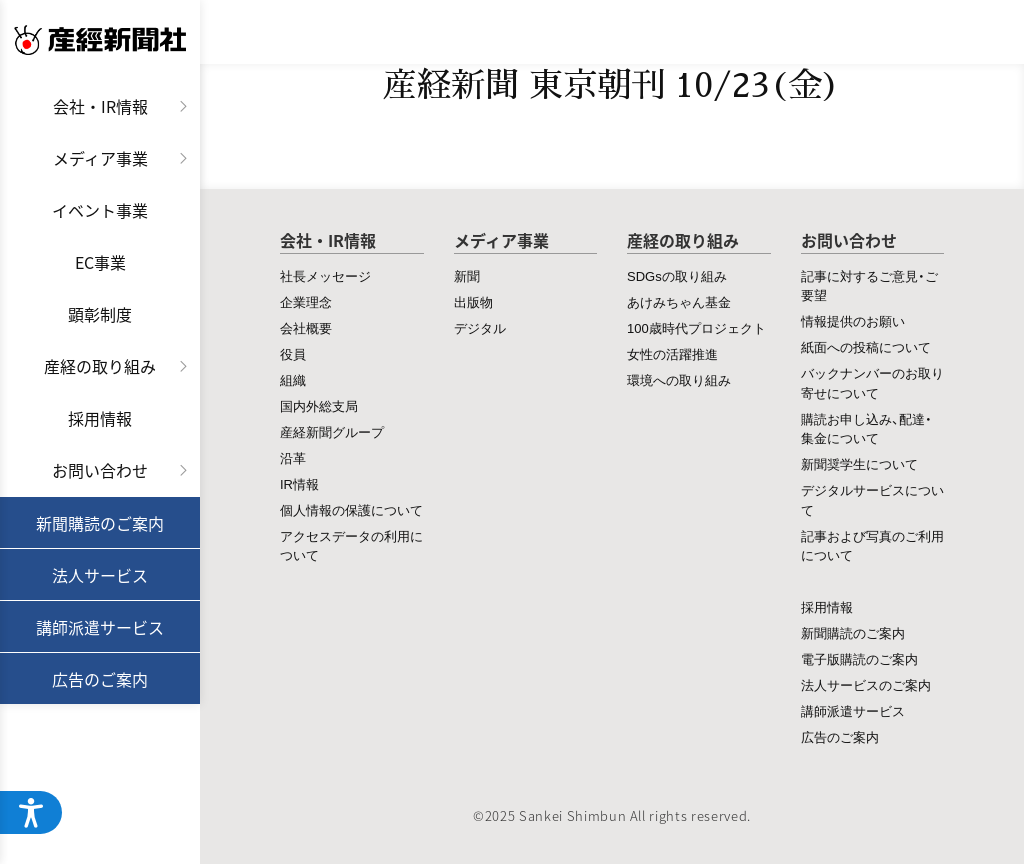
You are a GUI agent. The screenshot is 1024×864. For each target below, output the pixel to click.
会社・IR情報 (100, 106)
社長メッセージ (325, 275)
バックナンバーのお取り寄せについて (872, 382)
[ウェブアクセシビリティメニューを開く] (32, 812)
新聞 (467, 275)
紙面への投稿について (866, 346)
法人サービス (100, 575)
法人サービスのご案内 (866, 684)
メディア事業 (100, 158)
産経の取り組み (100, 366)
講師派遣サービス (100, 627)
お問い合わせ (100, 470)
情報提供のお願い (853, 320)
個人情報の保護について (351, 509)
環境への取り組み (679, 379)
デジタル (480, 327)
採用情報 (100, 418)
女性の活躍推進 (672, 353)
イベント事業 (100, 210)
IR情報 (299, 483)
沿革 (293, 457)
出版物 (473, 301)
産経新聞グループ (332, 431)
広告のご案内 (100, 679)
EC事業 (100, 262)
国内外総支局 (319, 405)
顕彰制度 (100, 314)
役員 (293, 353)
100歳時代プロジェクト (696, 327)
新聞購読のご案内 (100, 523)
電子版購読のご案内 (859, 658)
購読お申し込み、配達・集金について (866, 428)
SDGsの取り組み (677, 275)
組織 (293, 379)
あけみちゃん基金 (679, 301)
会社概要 (306, 327)
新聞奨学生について (859, 463)
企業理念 (306, 301)
